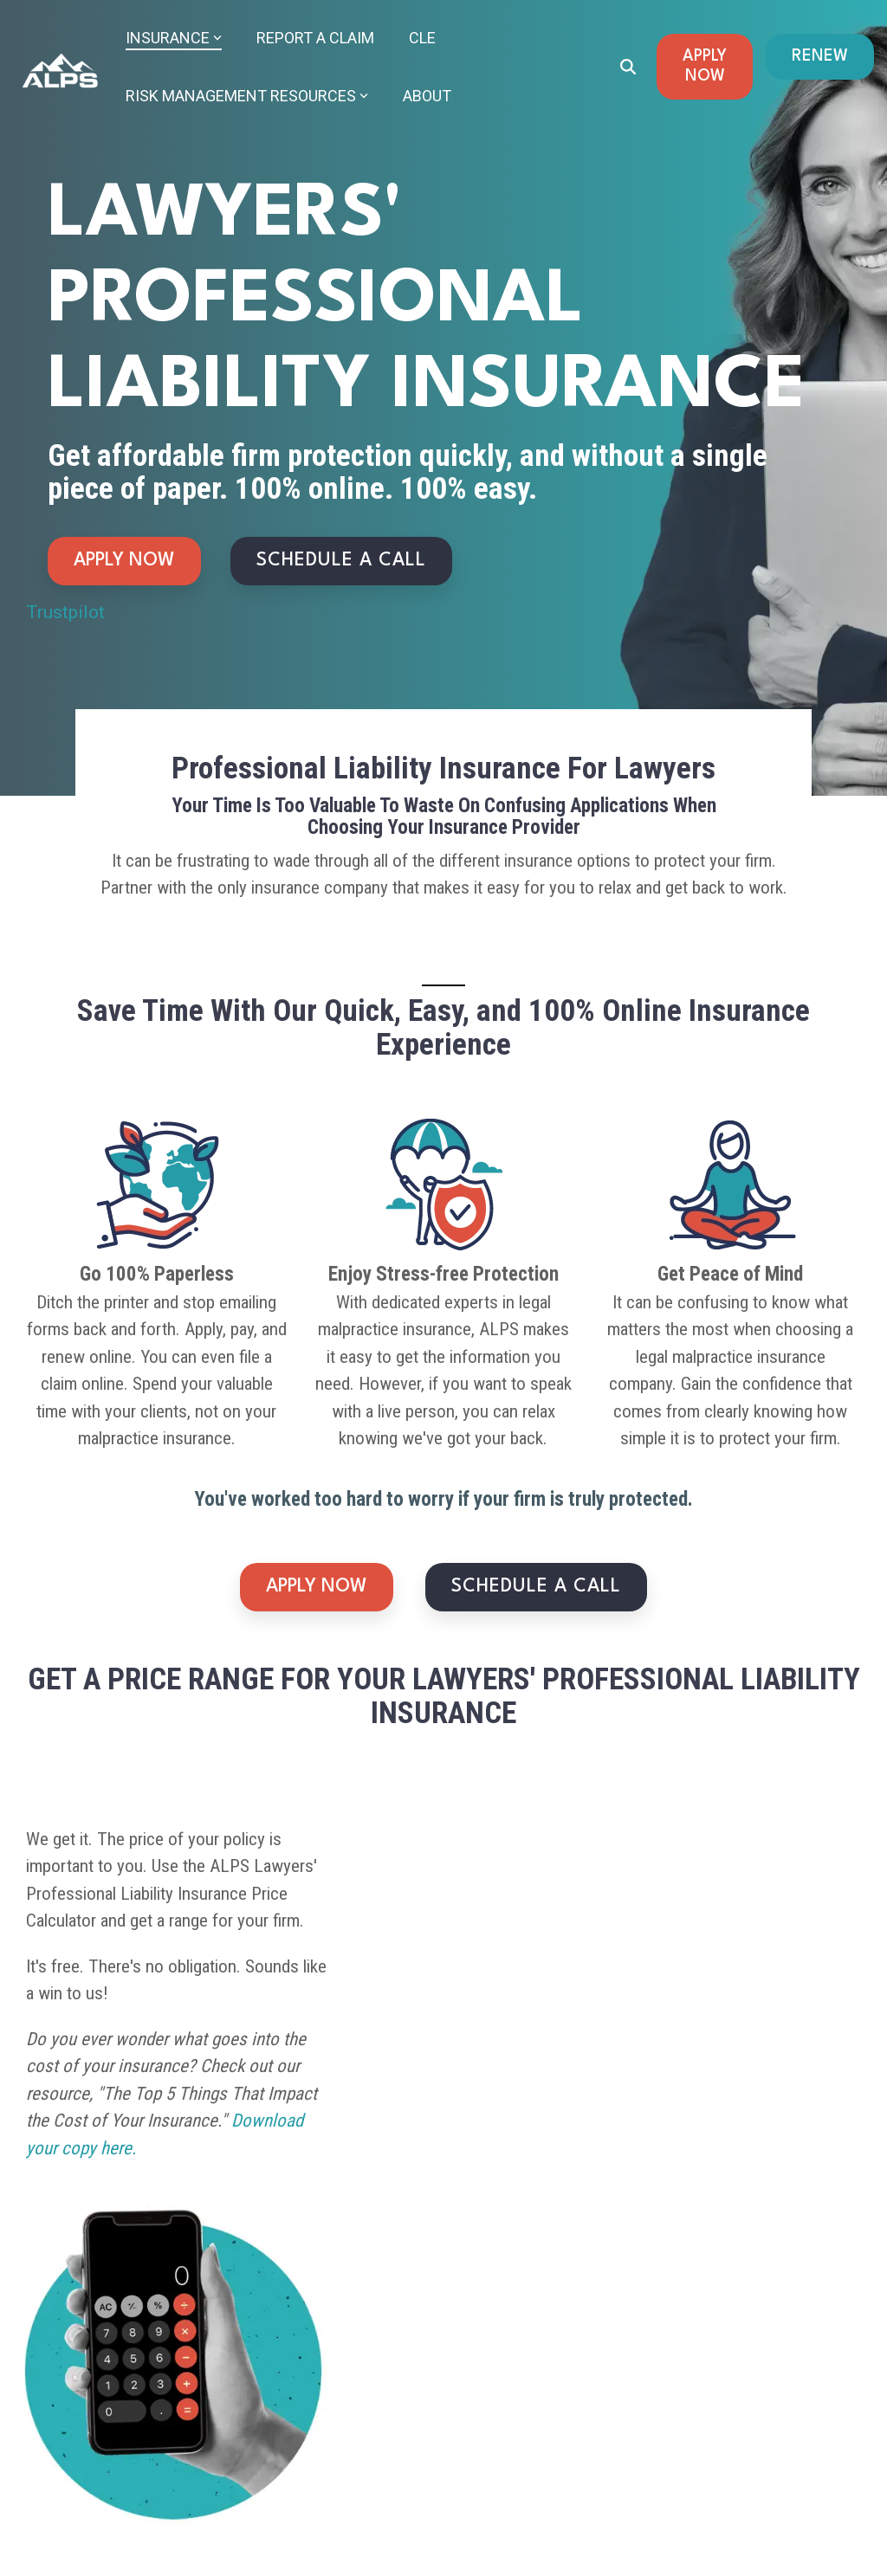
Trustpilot (65, 612)
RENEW (820, 56)
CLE (422, 38)
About (427, 96)
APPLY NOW (705, 66)
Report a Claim (315, 38)
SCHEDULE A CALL (341, 561)
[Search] (628, 67)
